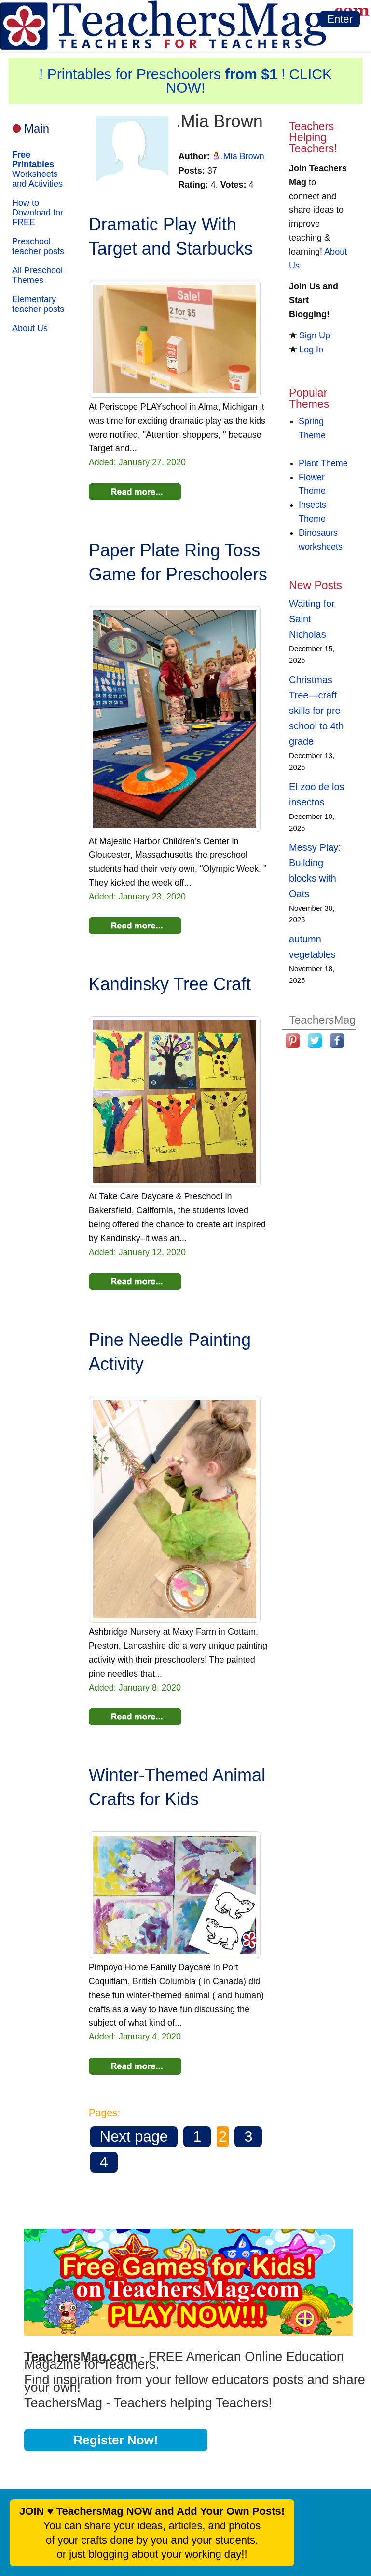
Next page (134, 2136)
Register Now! (116, 2440)
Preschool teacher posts (38, 246)
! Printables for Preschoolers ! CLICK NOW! (185, 80)
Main (36, 128)
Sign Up (314, 335)
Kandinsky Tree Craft (170, 984)
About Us (30, 328)
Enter (340, 19)
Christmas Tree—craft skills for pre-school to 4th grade (316, 710)
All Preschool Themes (37, 275)
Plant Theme (323, 463)
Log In (311, 349)
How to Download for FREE (37, 212)
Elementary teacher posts (38, 304)
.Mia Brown (242, 156)
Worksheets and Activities (37, 169)
